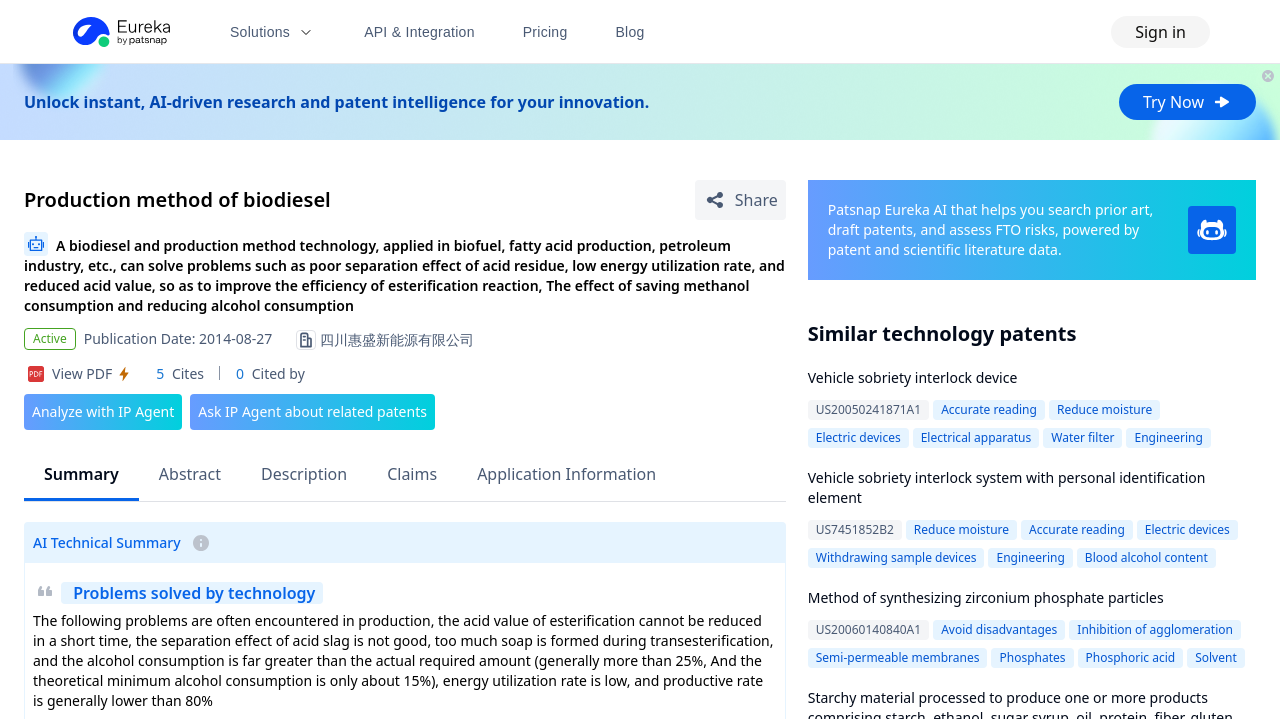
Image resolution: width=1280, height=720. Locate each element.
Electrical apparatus (976, 437)
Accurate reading (989, 409)
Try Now (1187, 102)
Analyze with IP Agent (103, 411)
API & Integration (419, 32)
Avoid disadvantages (999, 629)
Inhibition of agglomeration (1155, 629)
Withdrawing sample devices (896, 557)
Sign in (1160, 32)
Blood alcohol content (1146, 557)
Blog (630, 32)
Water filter (1082, 437)
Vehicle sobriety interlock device (913, 377)
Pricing (545, 32)
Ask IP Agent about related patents (312, 411)
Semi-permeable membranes (898, 657)
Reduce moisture (1104, 409)
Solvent (1216, 657)
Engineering (1168, 437)
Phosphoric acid (1131, 657)
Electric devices (858, 437)
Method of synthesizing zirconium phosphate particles (986, 597)
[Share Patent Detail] (740, 200)
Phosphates (1032, 657)
